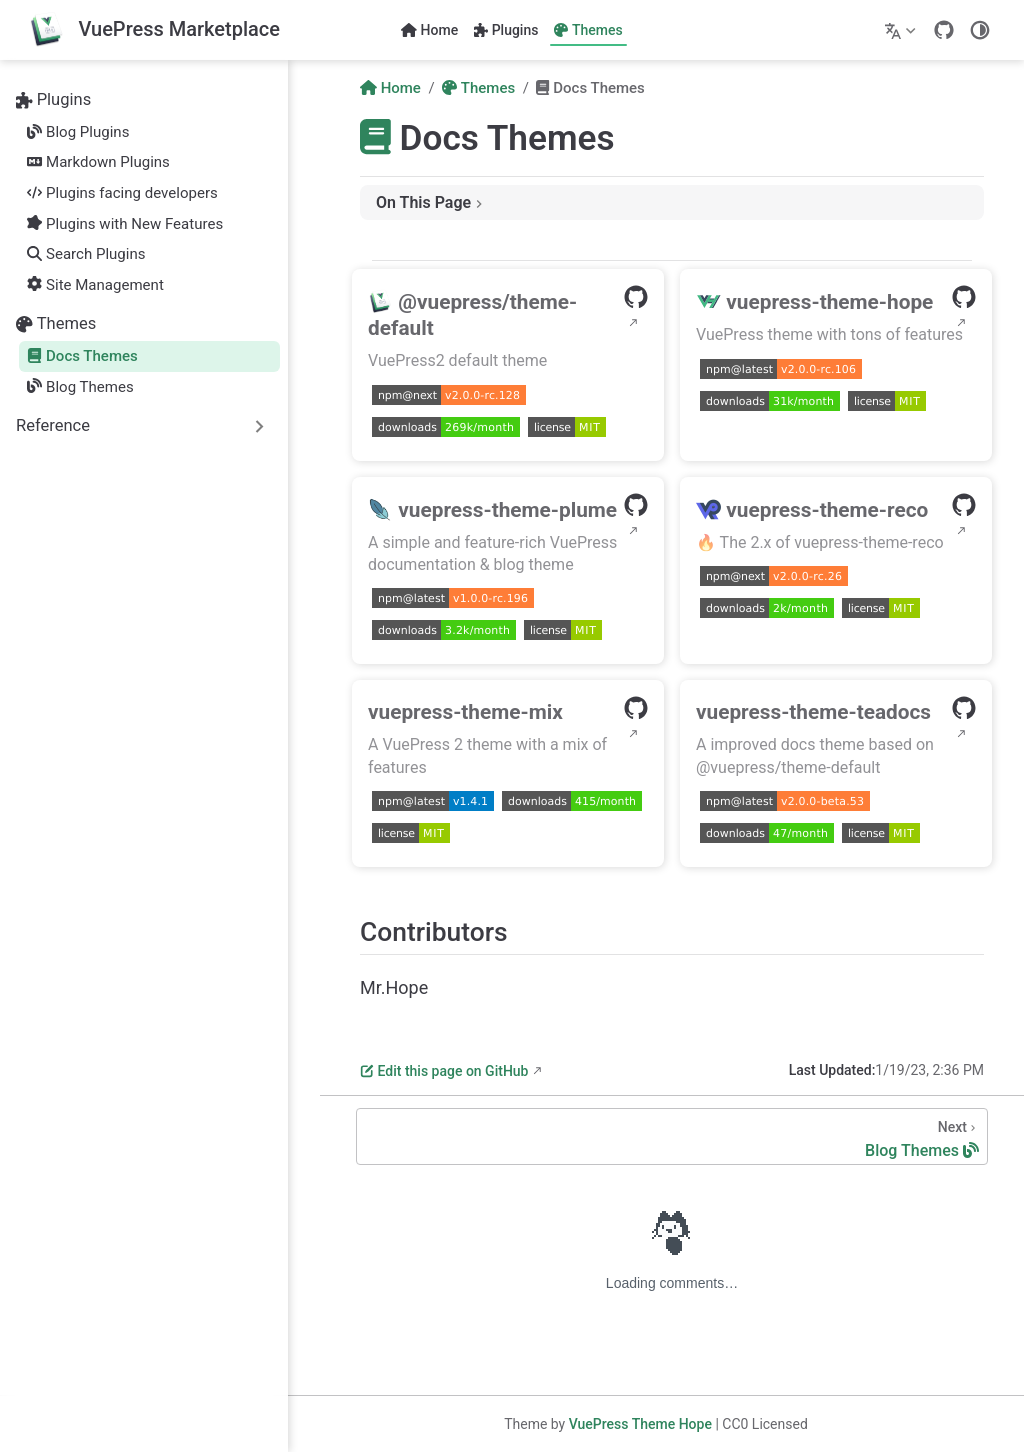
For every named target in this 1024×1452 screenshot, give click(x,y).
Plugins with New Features (125, 224)
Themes (588, 30)
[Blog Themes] (672, 1136)
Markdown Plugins (98, 162)
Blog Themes (80, 387)
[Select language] (902, 30)
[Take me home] (154, 30)
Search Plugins (86, 254)
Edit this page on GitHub (444, 1071)
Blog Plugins (78, 132)
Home (429, 30)
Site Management (95, 285)
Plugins (506, 30)
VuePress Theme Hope (640, 1424)
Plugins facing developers (122, 193)
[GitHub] (944, 30)
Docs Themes (82, 356)
